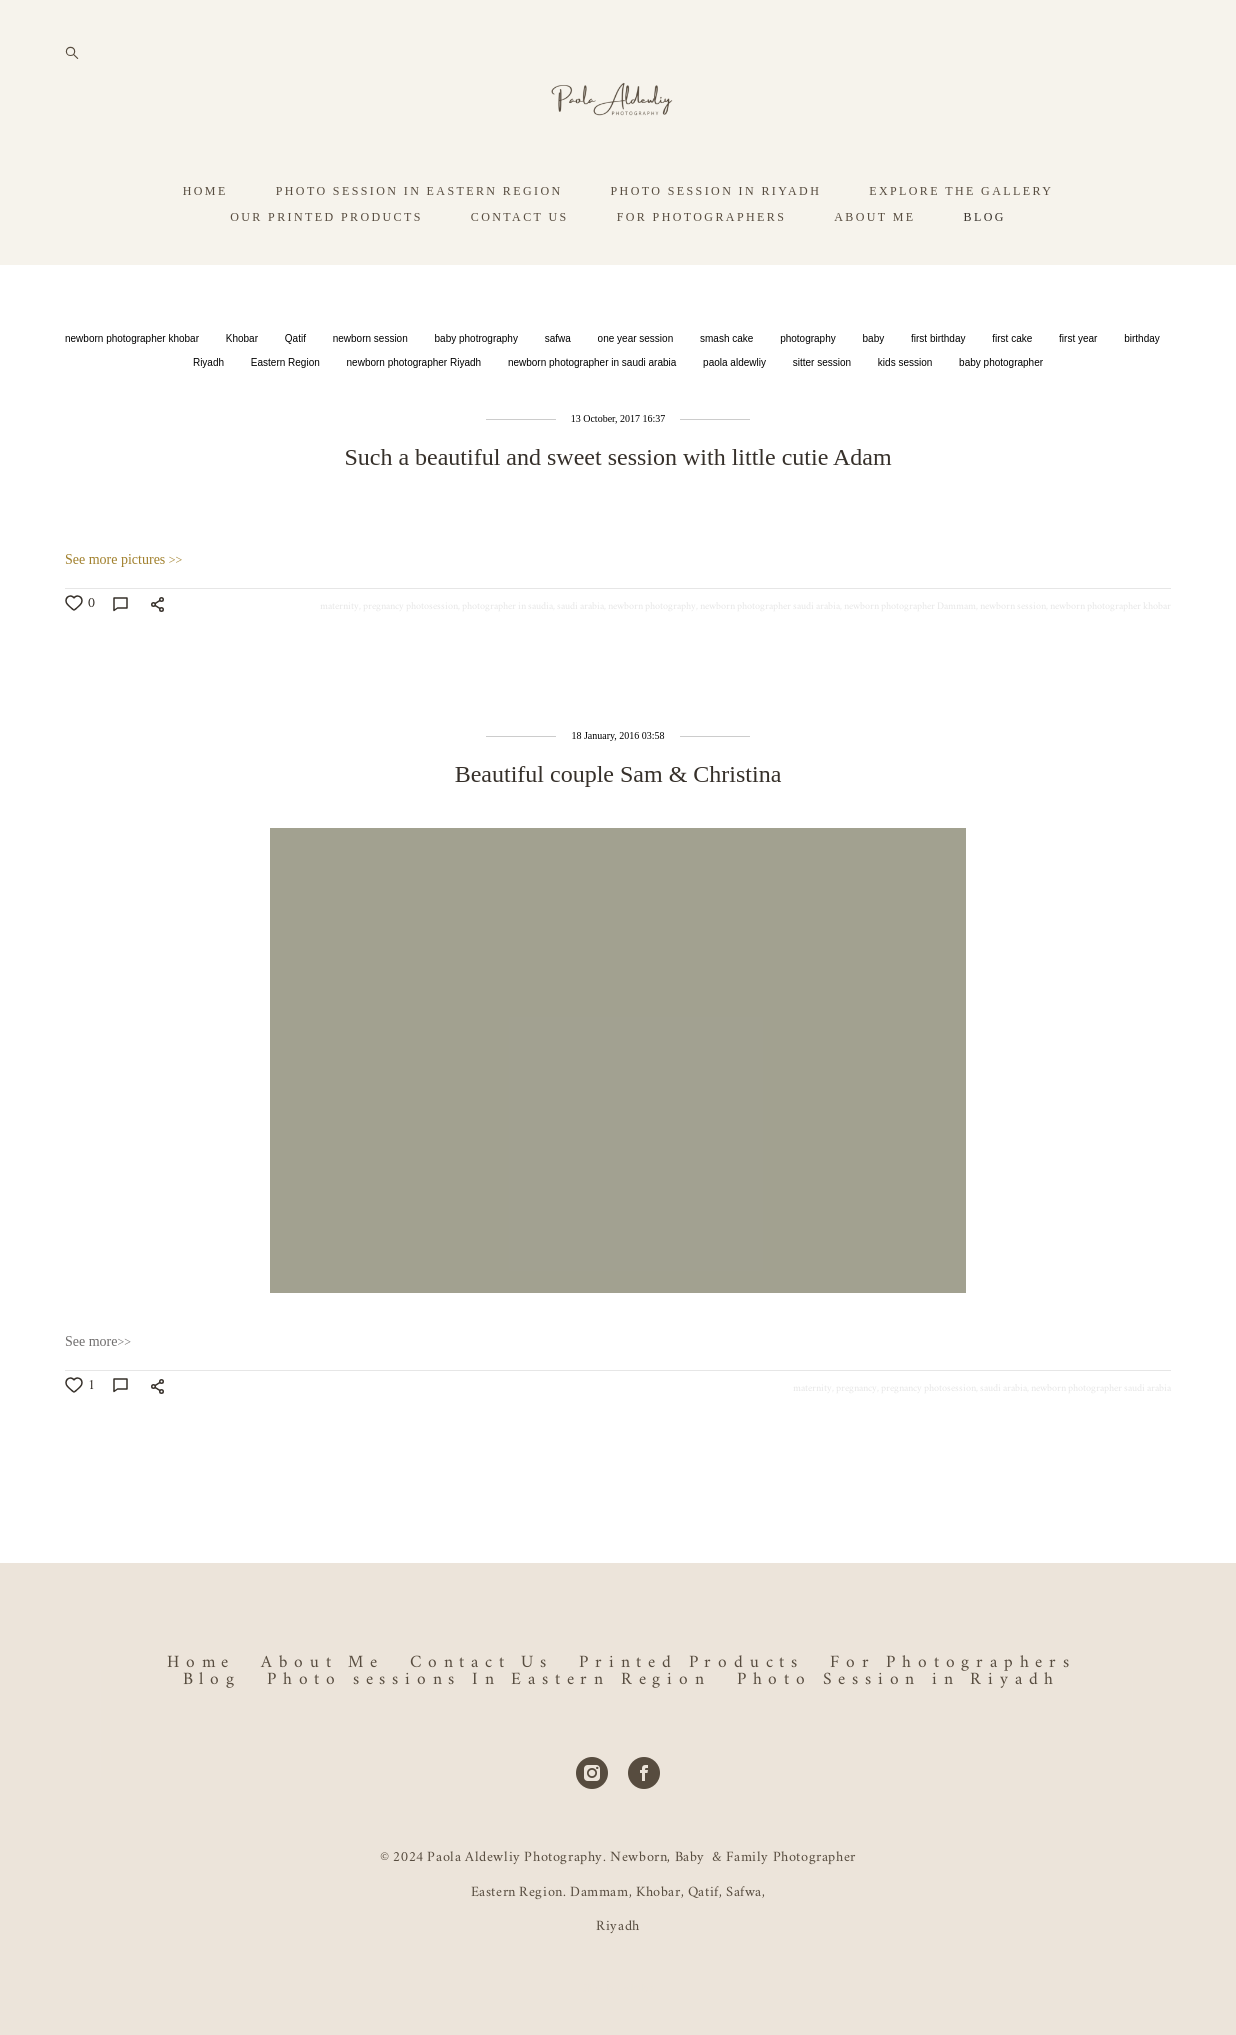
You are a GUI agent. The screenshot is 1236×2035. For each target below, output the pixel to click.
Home (201, 1662)
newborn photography (652, 658)
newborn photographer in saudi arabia (593, 414)
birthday (1142, 390)
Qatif (297, 390)
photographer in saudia (507, 658)
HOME (205, 243)
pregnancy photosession (410, 658)
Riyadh (210, 414)
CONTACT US (520, 269)
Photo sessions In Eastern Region (489, 1679)
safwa (559, 390)
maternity (339, 658)
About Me (322, 1662)
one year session (637, 390)
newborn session (372, 390)
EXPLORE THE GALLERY (961, 243)
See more (98, 1393)
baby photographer (1001, 414)
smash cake (728, 390)
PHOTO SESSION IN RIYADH (716, 243)
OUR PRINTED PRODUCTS (326, 269)
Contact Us (481, 1662)
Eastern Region (287, 414)
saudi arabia (580, 658)
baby (875, 390)
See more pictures (123, 611)
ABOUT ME (874, 269)
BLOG (985, 269)
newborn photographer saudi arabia (770, 658)
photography (809, 390)
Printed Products (691, 1662)
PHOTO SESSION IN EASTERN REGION (419, 243)
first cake (1013, 390)
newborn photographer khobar (133, 390)
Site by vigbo (617, 1989)
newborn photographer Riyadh (415, 414)
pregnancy (856, 1440)
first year (1079, 390)
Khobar (243, 390)
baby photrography (478, 390)
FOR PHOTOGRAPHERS (702, 269)
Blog (212, 1679)
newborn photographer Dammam (910, 658)
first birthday (939, 390)
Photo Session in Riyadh (898, 1679)
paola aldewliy (736, 414)
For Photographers (953, 1662)
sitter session (823, 414)
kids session (906, 414)
